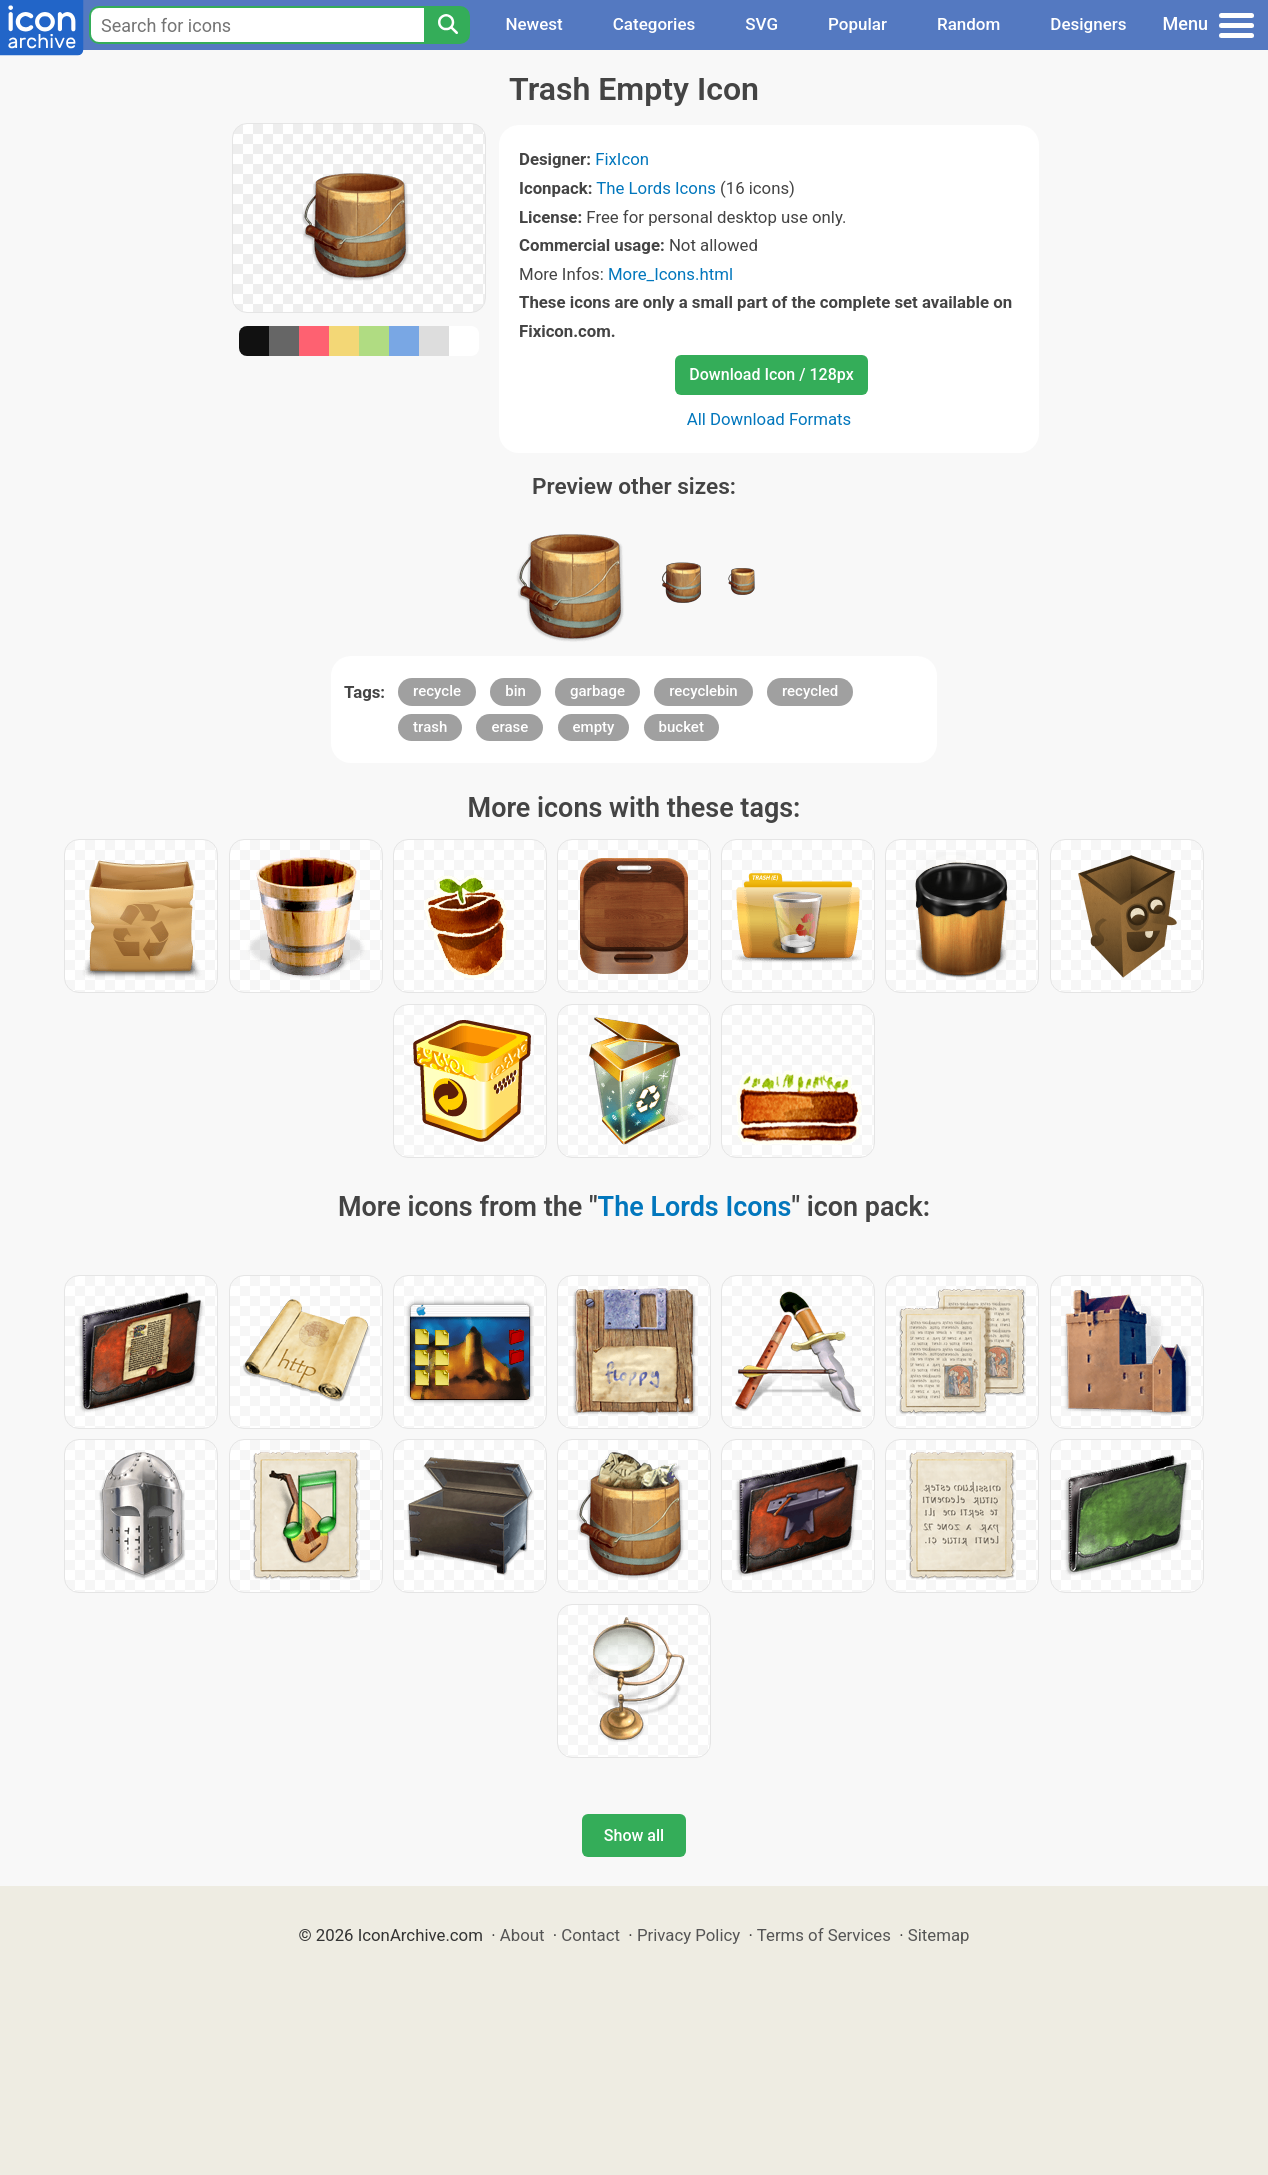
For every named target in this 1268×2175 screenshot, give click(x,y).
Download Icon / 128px (771, 374)
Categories (654, 24)
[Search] (447, 25)
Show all (634, 1835)
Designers (1088, 24)
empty (594, 727)
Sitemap (939, 1935)
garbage (597, 691)
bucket (681, 727)
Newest (533, 24)
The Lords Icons (656, 188)
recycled (810, 691)
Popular (857, 24)
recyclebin (703, 691)
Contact (590, 1935)
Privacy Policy (688, 1935)
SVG (761, 24)
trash (430, 727)
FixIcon (622, 159)
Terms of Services (824, 1935)
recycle (437, 691)
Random (968, 24)
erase (509, 727)
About (522, 1935)
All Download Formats (769, 419)
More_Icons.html (670, 274)
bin (515, 691)
